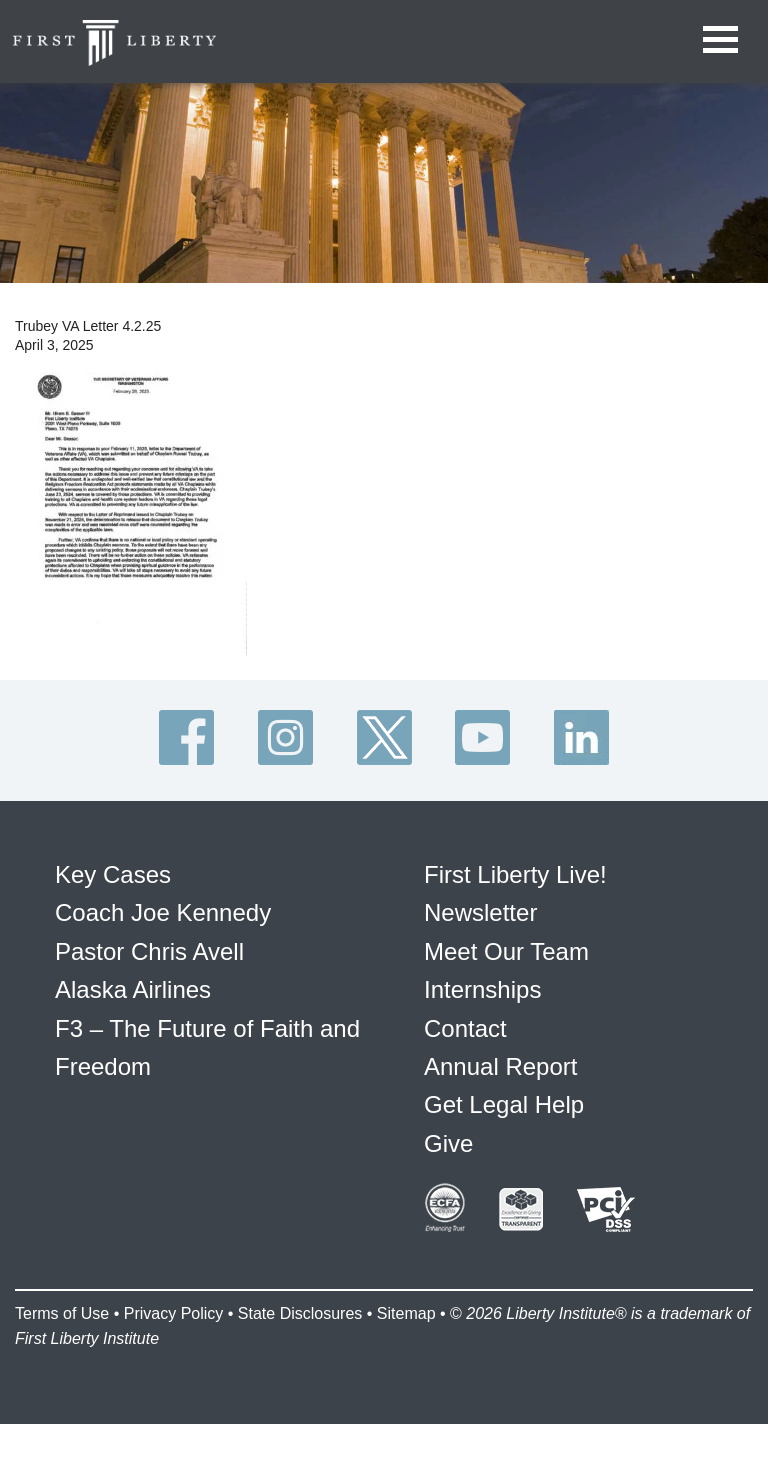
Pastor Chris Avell (149, 951)
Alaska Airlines (133, 989)
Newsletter (480, 912)
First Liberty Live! (515, 874)
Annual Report (500, 1066)
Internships (482, 989)
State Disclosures (300, 1313)
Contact (465, 1028)
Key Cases (113, 874)
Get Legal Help (504, 1104)
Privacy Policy (174, 1313)
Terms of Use (62, 1313)
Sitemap (406, 1313)
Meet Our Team (506, 951)
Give (448, 1143)
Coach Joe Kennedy (163, 912)
